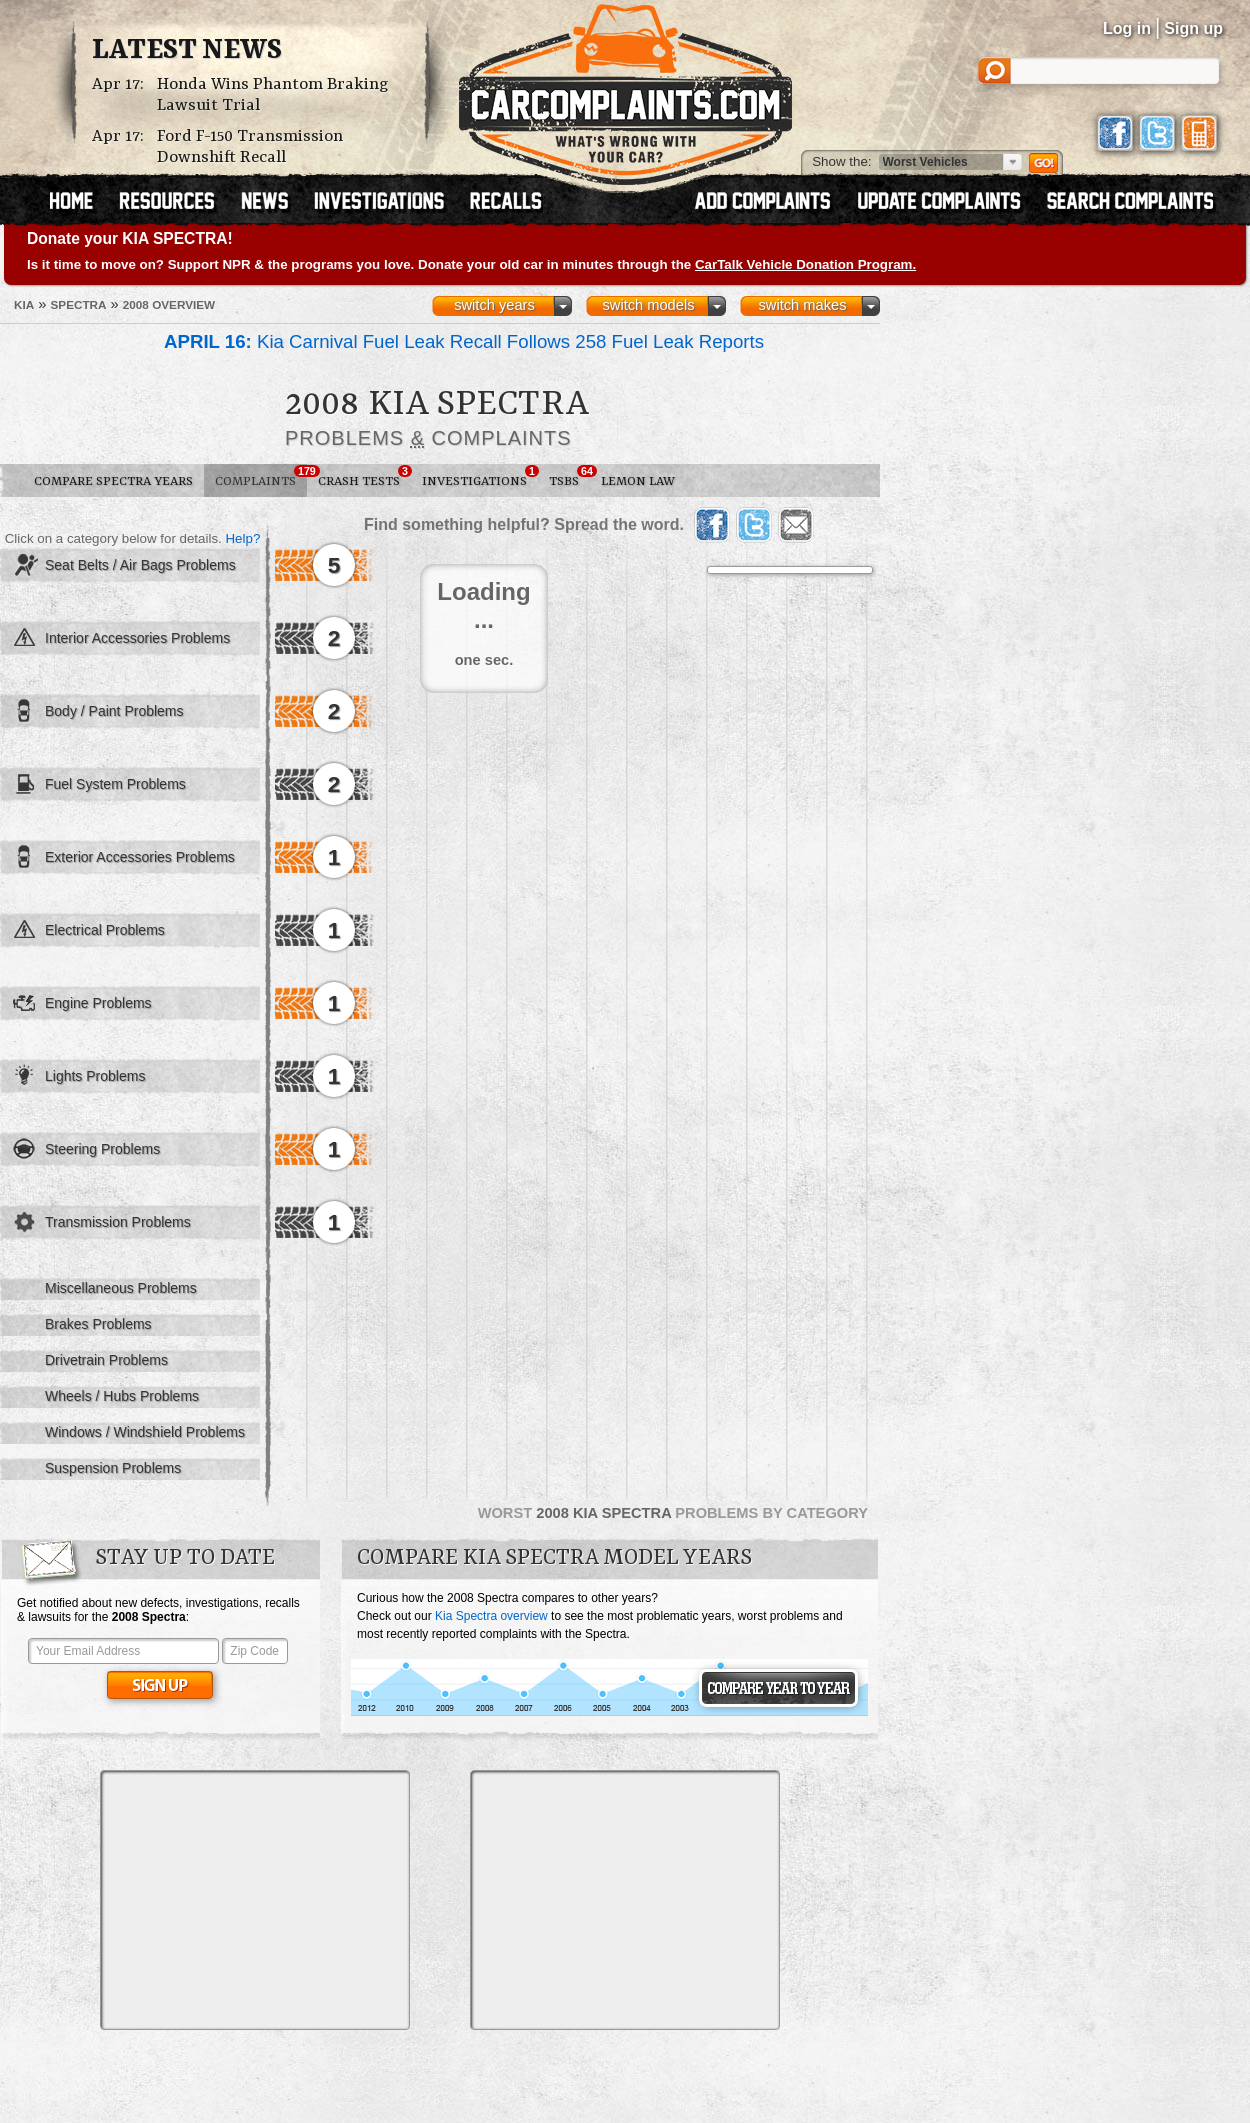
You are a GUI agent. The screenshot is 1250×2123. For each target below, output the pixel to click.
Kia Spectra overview (491, 1616)
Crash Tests (364, 477)
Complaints (261, 477)
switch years (494, 305)
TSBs (569, 477)
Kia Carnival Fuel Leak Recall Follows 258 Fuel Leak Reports (464, 341)
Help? (242, 538)
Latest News (187, 51)
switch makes (803, 305)
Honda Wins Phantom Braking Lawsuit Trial (273, 95)
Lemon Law (638, 481)
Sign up (1193, 28)
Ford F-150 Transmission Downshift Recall (250, 147)
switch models (648, 305)
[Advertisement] (255, 1900)
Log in (1127, 28)
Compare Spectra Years (113, 481)
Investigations (480, 477)
